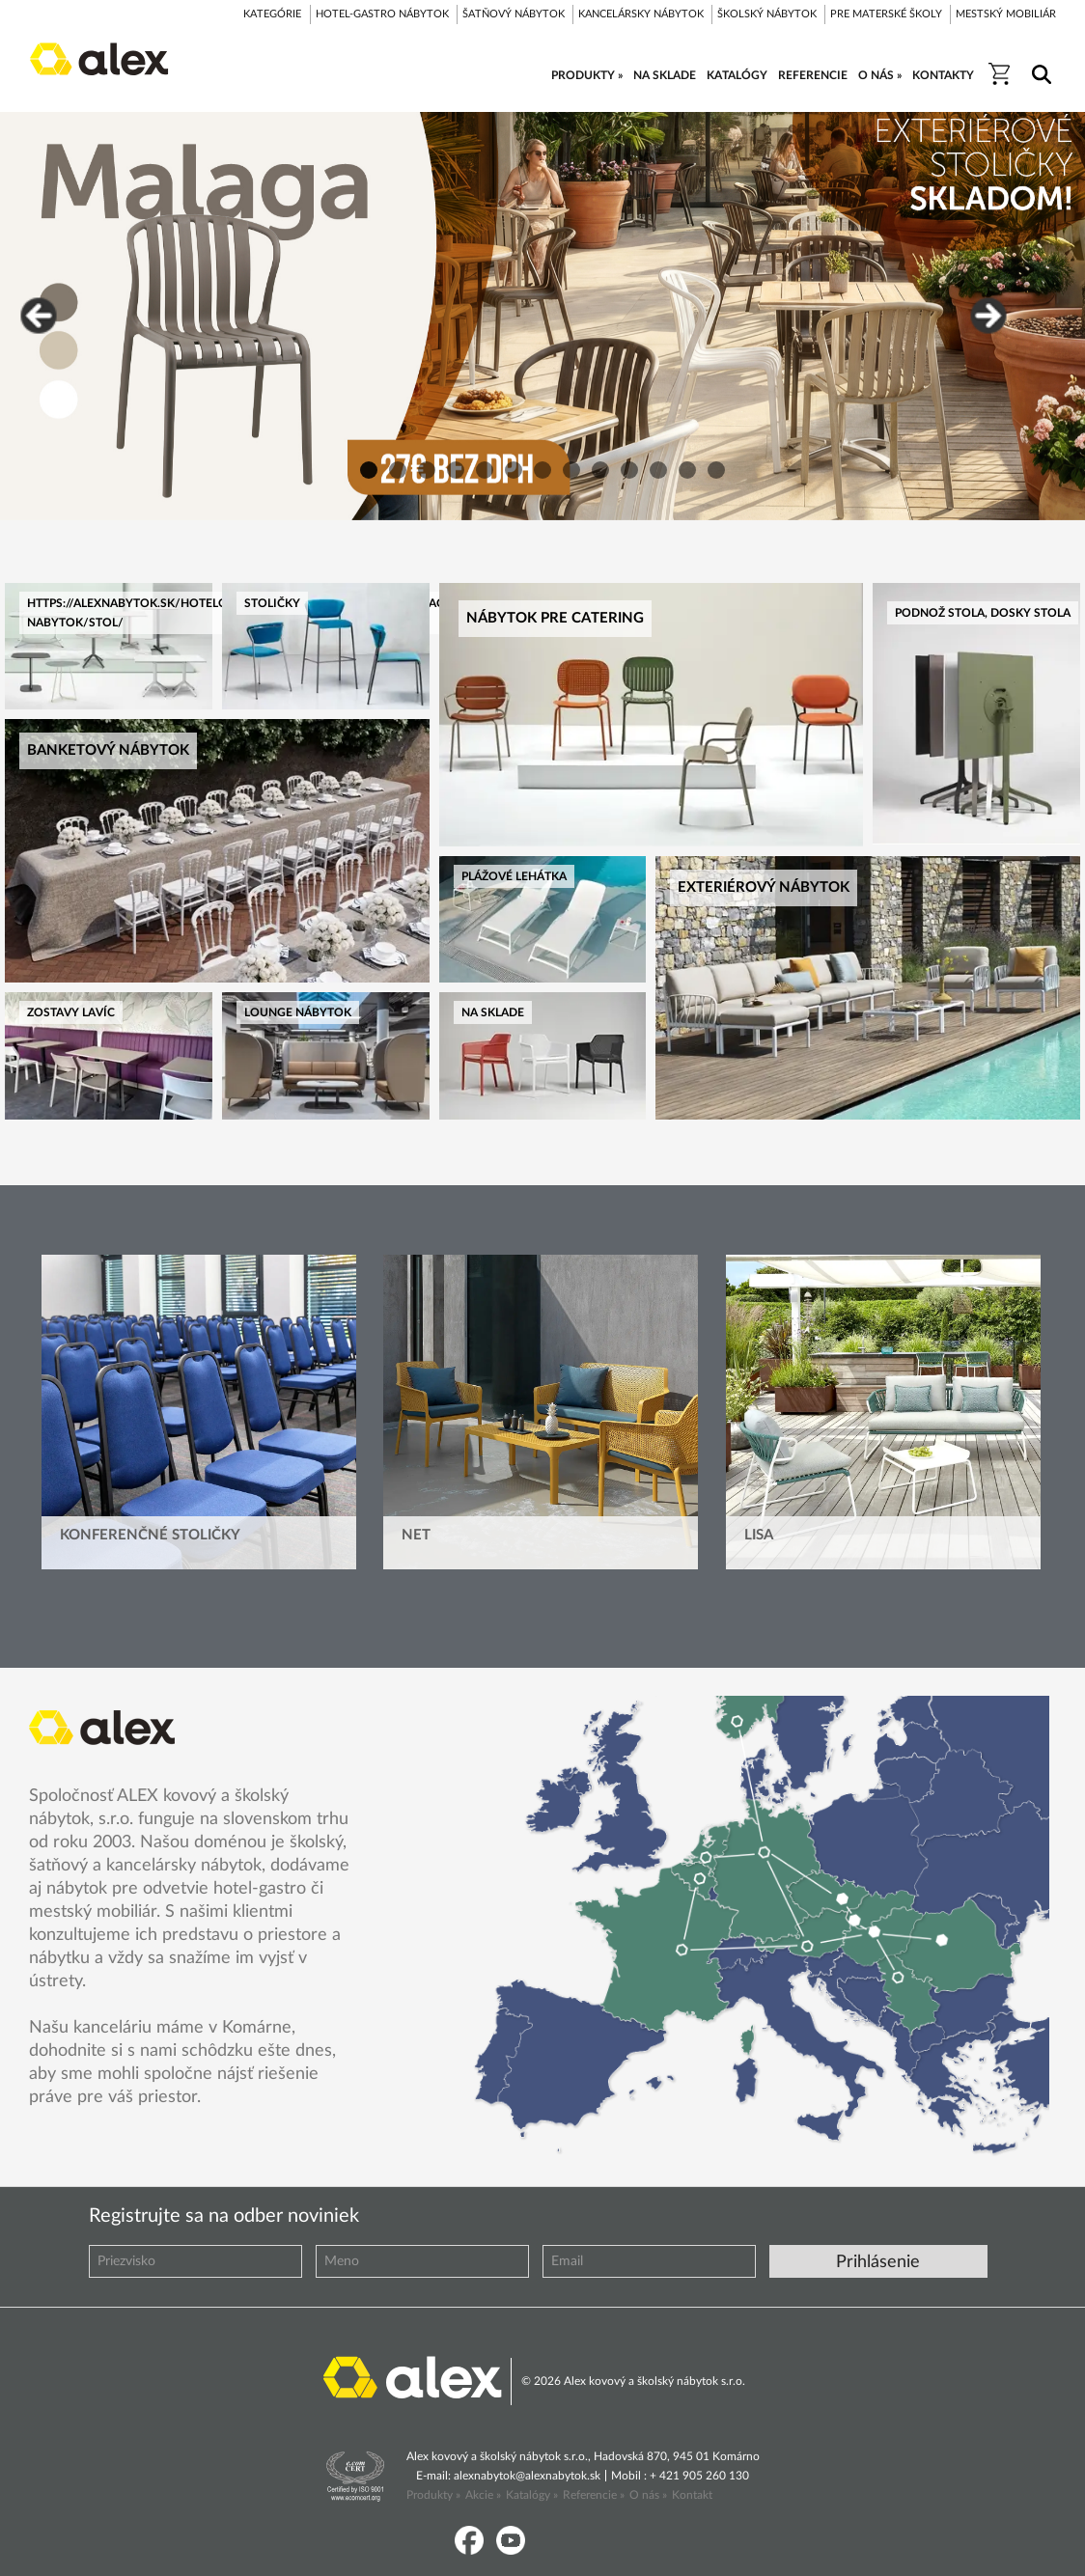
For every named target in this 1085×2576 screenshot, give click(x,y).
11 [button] (658, 470)
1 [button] (368, 470)
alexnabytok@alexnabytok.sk (527, 2475)
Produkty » (433, 2495)
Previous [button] (38, 315)
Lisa (758, 1535)
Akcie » (483, 2495)
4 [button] (455, 470)
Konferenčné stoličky (150, 1535)
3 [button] (426, 470)
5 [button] (484, 470)
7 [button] (542, 470)
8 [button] (571, 470)
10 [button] (629, 470)
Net (416, 1535)
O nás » (648, 2495)
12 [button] (687, 470)
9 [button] (600, 470)
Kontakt (692, 2495)
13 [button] (716, 470)
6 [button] (513, 470)
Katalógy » (532, 2495)
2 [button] (397, 470)
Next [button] (988, 315)
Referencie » (594, 2495)
